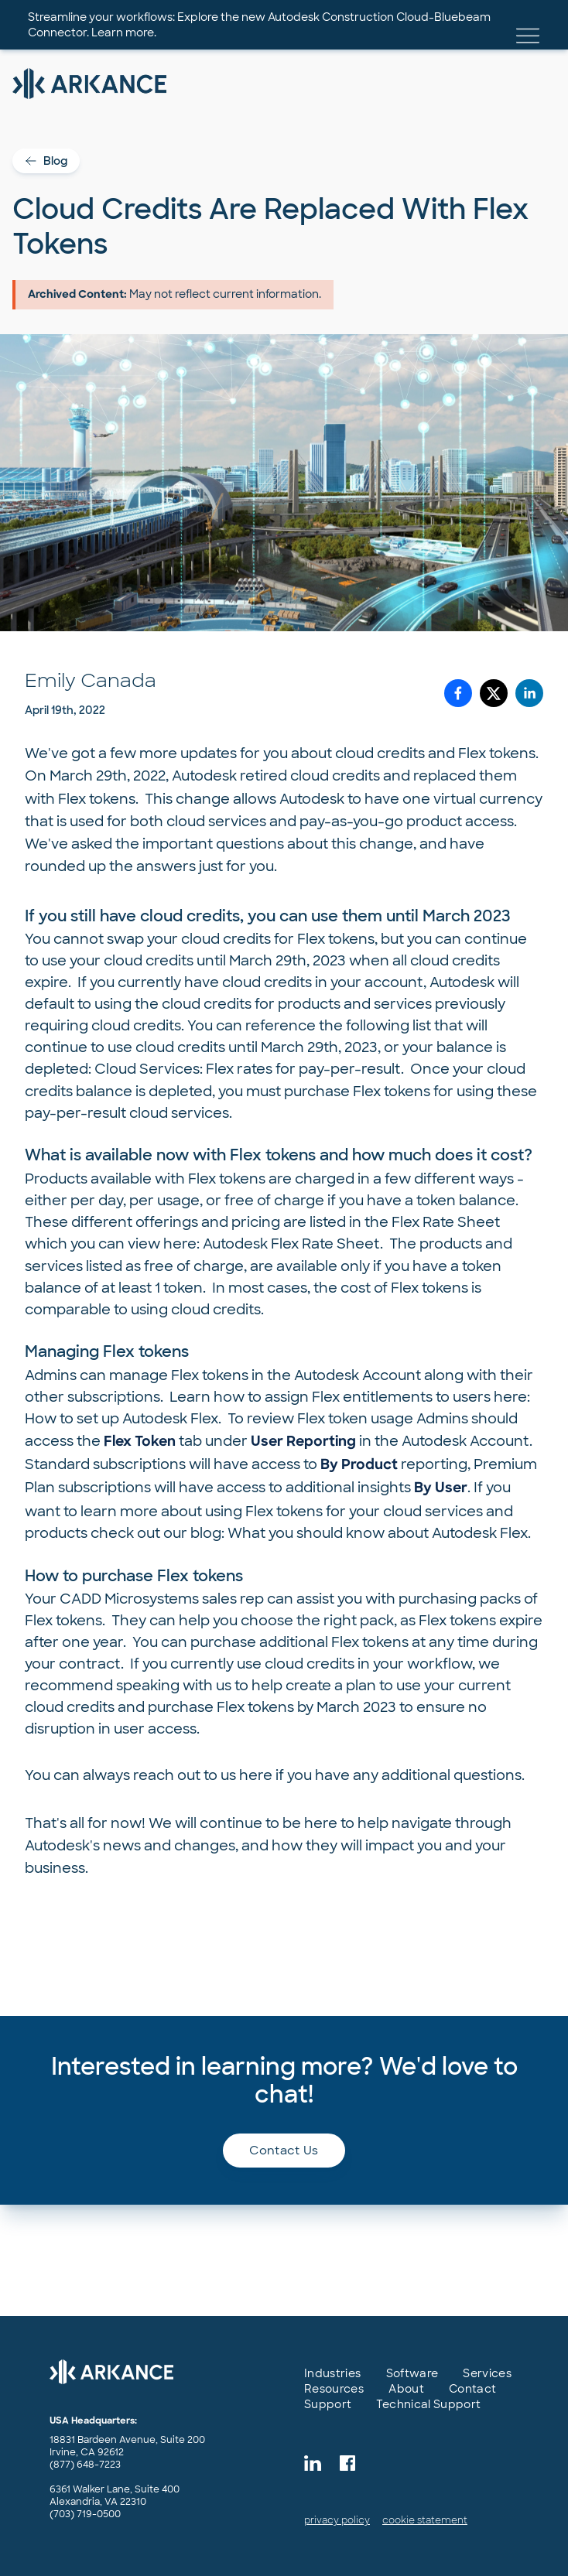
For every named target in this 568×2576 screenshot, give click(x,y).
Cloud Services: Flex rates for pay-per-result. (252, 1069)
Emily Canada (90, 680)
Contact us (284, 2150)
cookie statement (424, 2520)
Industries (332, 2373)
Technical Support (428, 2404)
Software (412, 2373)
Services (487, 2373)
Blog (46, 161)
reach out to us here (202, 1775)
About (406, 2389)
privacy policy (337, 2520)
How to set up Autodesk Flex (121, 1418)
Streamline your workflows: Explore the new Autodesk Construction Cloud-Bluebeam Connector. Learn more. (259, 24)
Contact (472, 2389)
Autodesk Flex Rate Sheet (291, 1244)
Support (327, 2404)
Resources (334, 2389)
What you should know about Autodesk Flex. (379, 1533)
